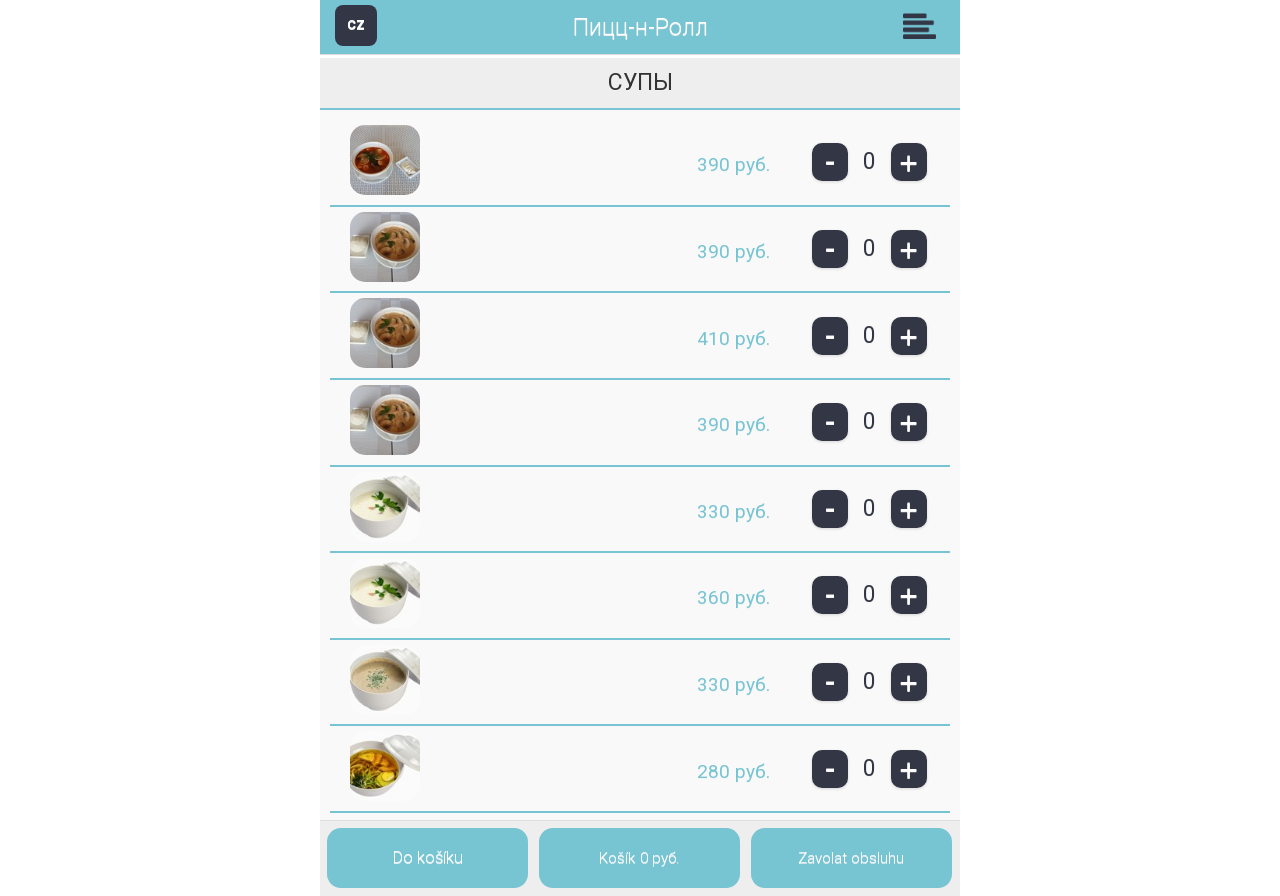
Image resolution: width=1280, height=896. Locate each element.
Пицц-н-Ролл (640, 27)
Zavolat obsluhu (851, 858)
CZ (356, 24)
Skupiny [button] (924, 26)
